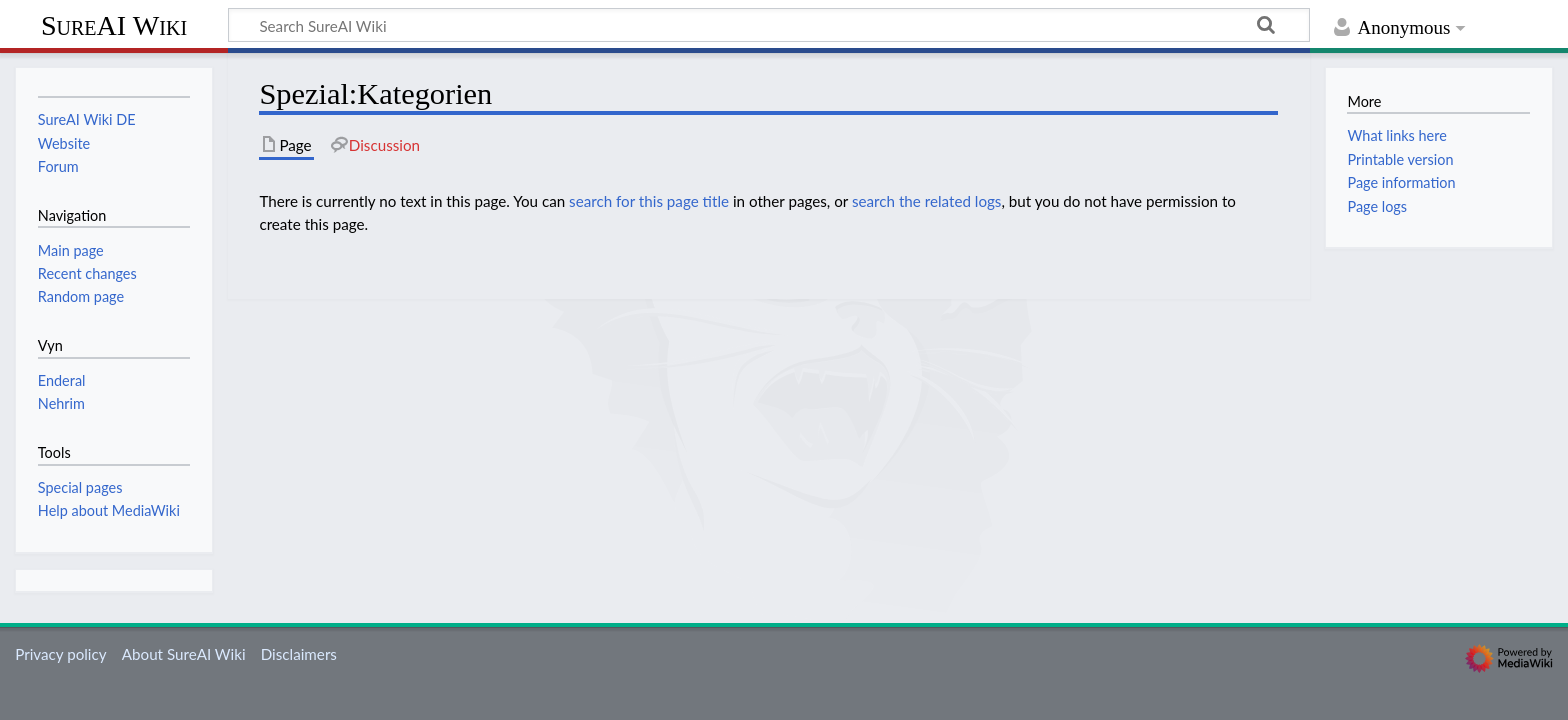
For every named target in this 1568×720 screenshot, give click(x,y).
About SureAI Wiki (184, 654)
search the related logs (927, 201)
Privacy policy (60, 654)
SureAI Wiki (114, 25)
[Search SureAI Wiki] (769, 25)
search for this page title (649, 201)
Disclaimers (299, 654)
